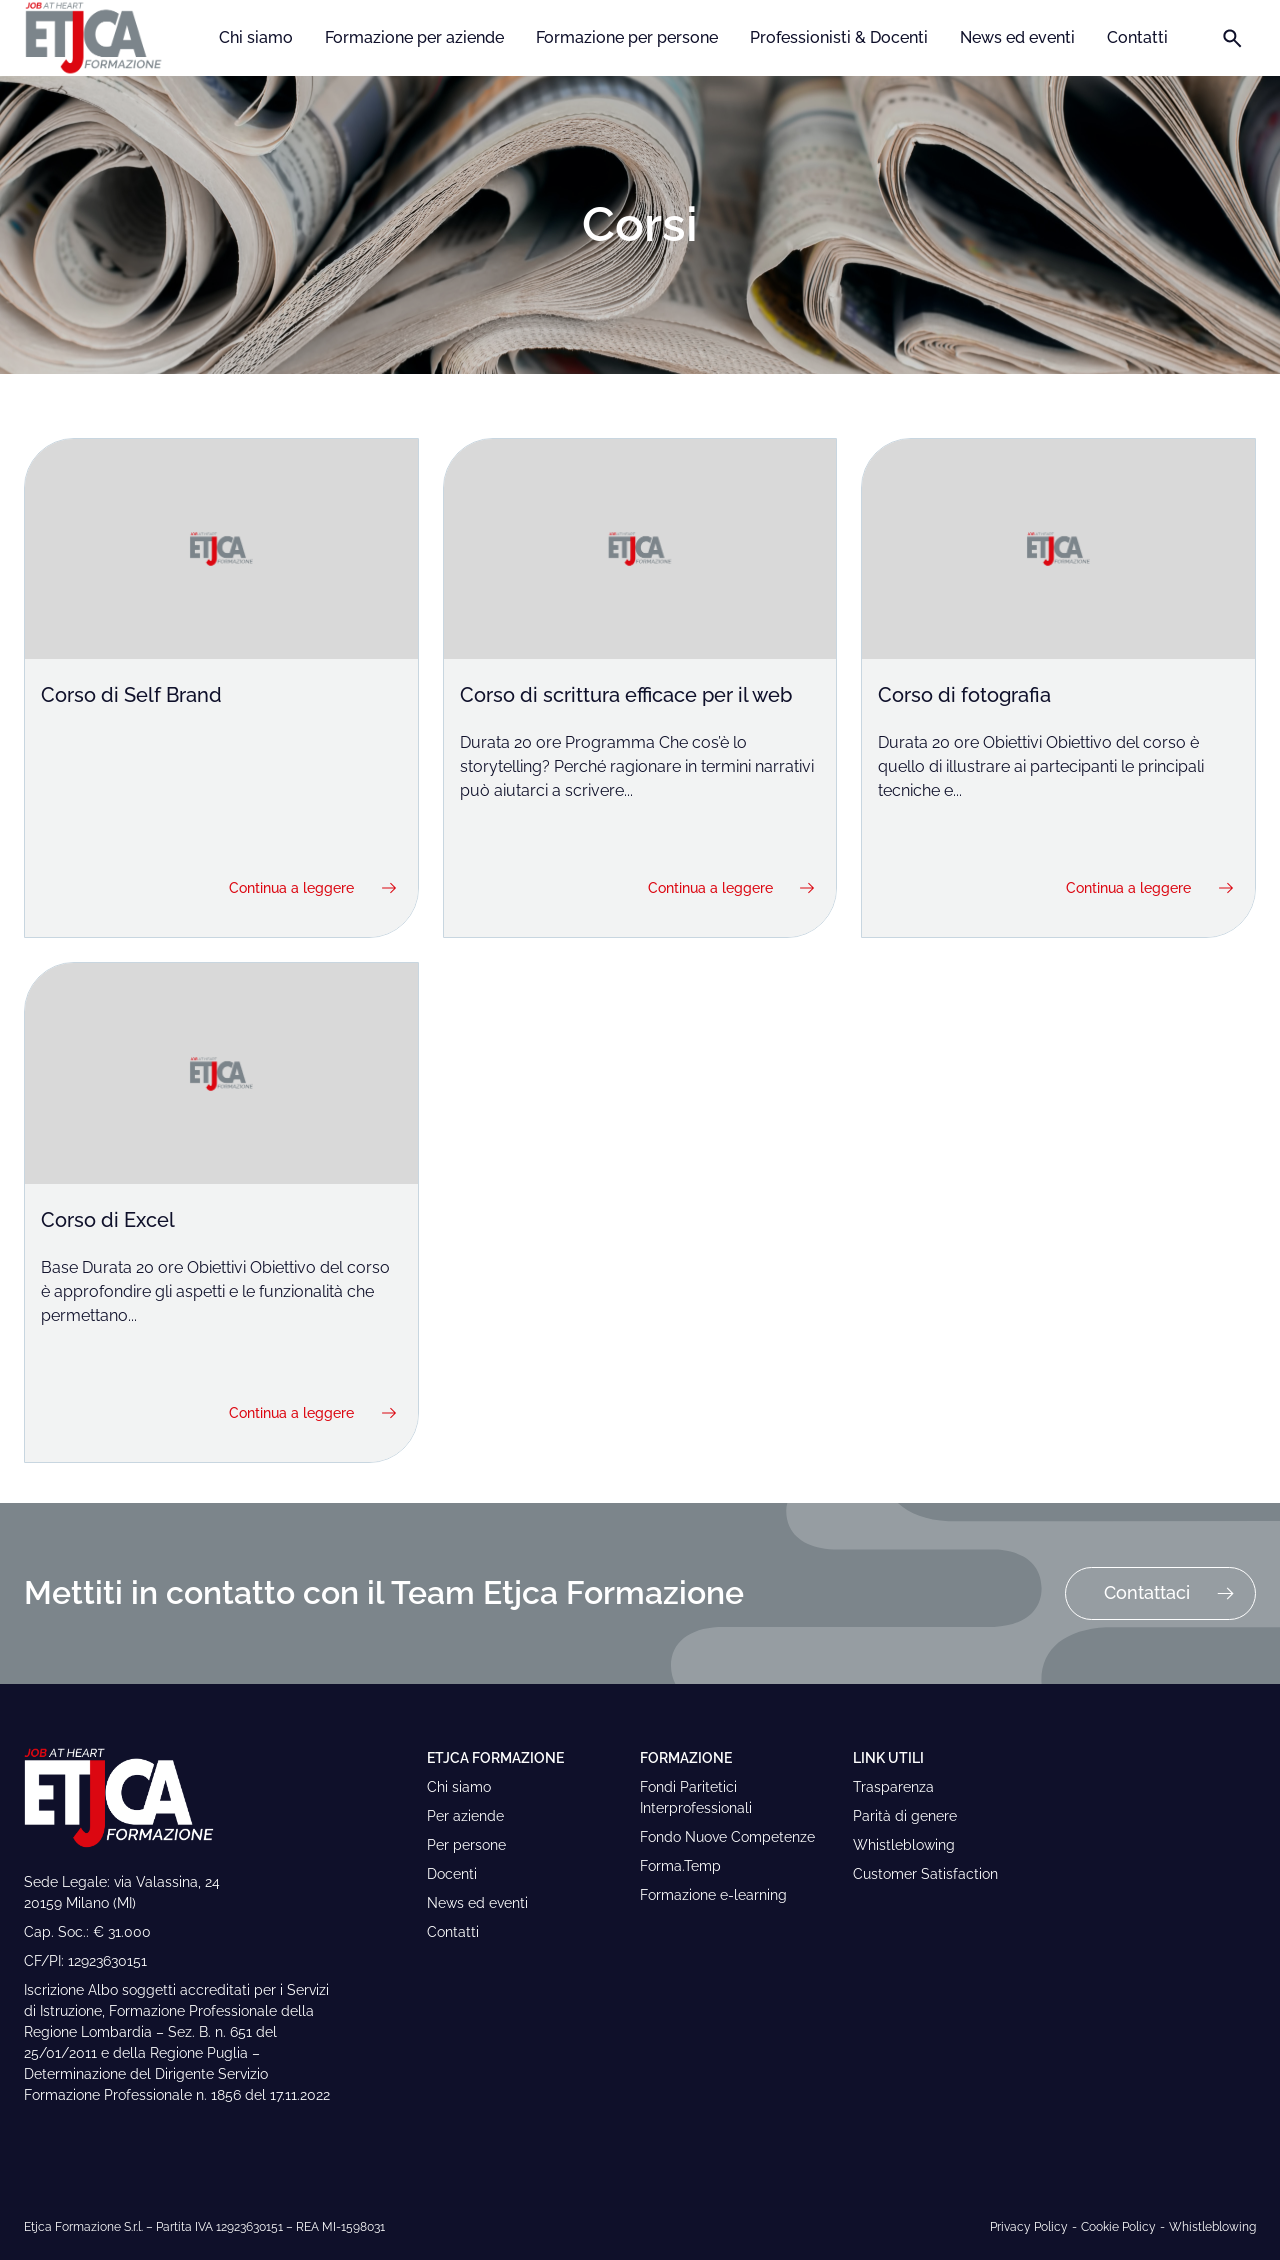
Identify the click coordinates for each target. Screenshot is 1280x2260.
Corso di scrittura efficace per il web (626, 695)
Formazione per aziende (414, 37)
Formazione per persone (627, 37)
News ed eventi (1017, 37)
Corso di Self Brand (131, 695)
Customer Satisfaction (925, 1874)
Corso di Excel (108, 1220)
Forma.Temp (680, 1866)
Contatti (1137, 37)
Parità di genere (905, 1816)
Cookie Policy (1118, 2227)
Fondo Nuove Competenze (727, 1837)
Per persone (466, 1845)
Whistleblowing (904, 1845)
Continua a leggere (314, 888)
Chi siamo (256, 37)
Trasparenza (893, 1787)
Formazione (686, 1758)
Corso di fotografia (964, 695)
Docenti (452, 1874)
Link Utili (888, 1758)
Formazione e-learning (713, 1895)
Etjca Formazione (495, 1758)
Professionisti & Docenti (839, 37)
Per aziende (465, 1816)
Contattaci (1170, 1597)
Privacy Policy (1029, 2227)
